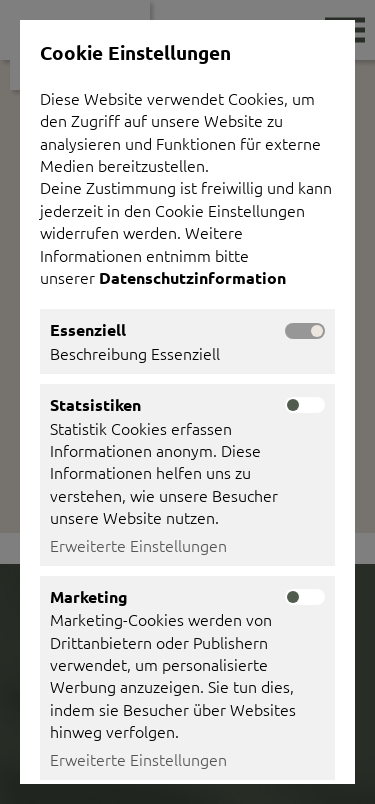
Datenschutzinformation (194, 277)
